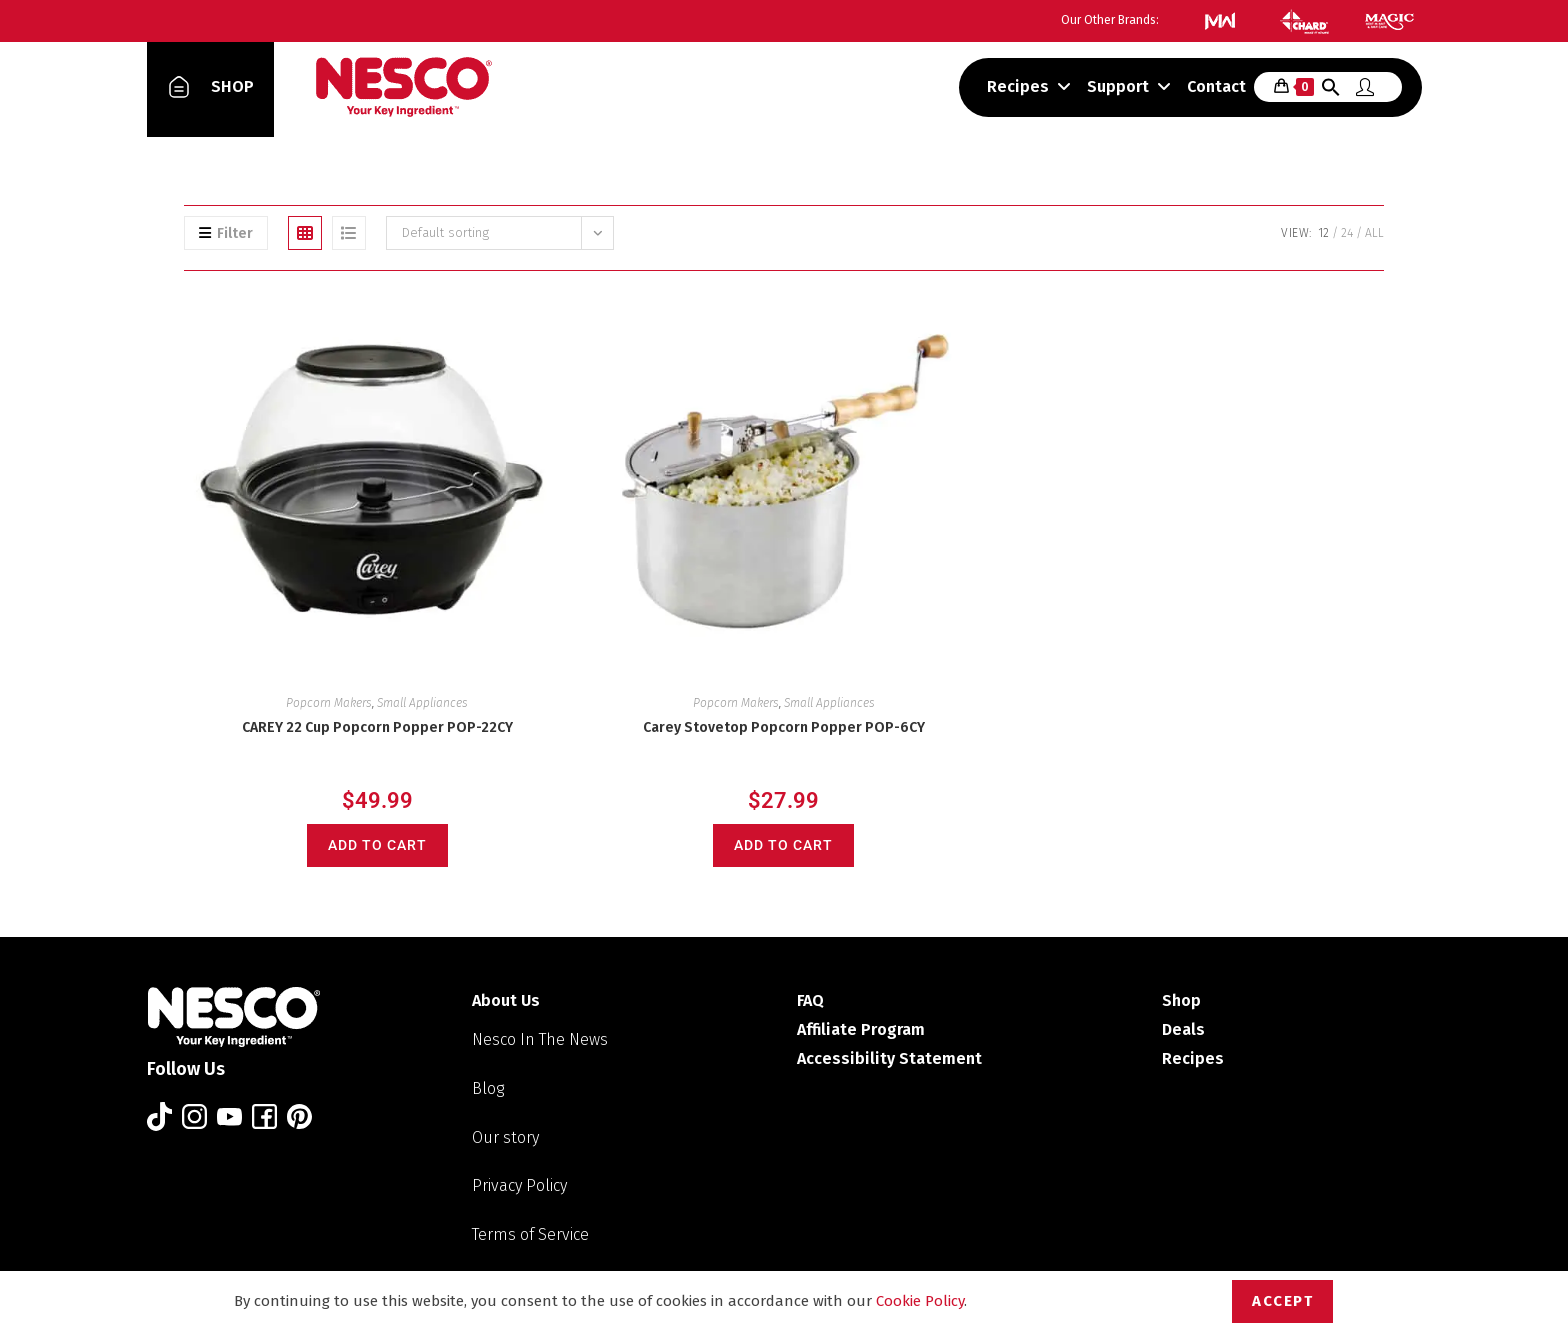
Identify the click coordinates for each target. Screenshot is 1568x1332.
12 (1323, 233)
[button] (1331, 91)
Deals (1183, 1029)
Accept (1282, 1301)
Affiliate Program (861, 1029)
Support (1129, 86)
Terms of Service (530, 1234)
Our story (505, 1137)
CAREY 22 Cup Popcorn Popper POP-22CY (377, 727)
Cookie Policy (920, 1301)
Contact (1216, 86)
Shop (1181, 1000)
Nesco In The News (540, 1039)
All (1374, 233)
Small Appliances (422, 703)
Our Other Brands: (1110, 20)
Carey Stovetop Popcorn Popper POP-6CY (784, 727)
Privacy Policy (519, 1185)
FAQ (810, 1000)
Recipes (1029, 86)
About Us (506, 1000)
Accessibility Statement (889, 1058)
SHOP (232, 86)
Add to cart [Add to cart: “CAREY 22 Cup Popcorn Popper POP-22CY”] (377, 845)
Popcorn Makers (329, 703)
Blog (488, 1088)
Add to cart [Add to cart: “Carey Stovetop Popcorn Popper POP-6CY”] (783, 845)
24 (1347, 233)
